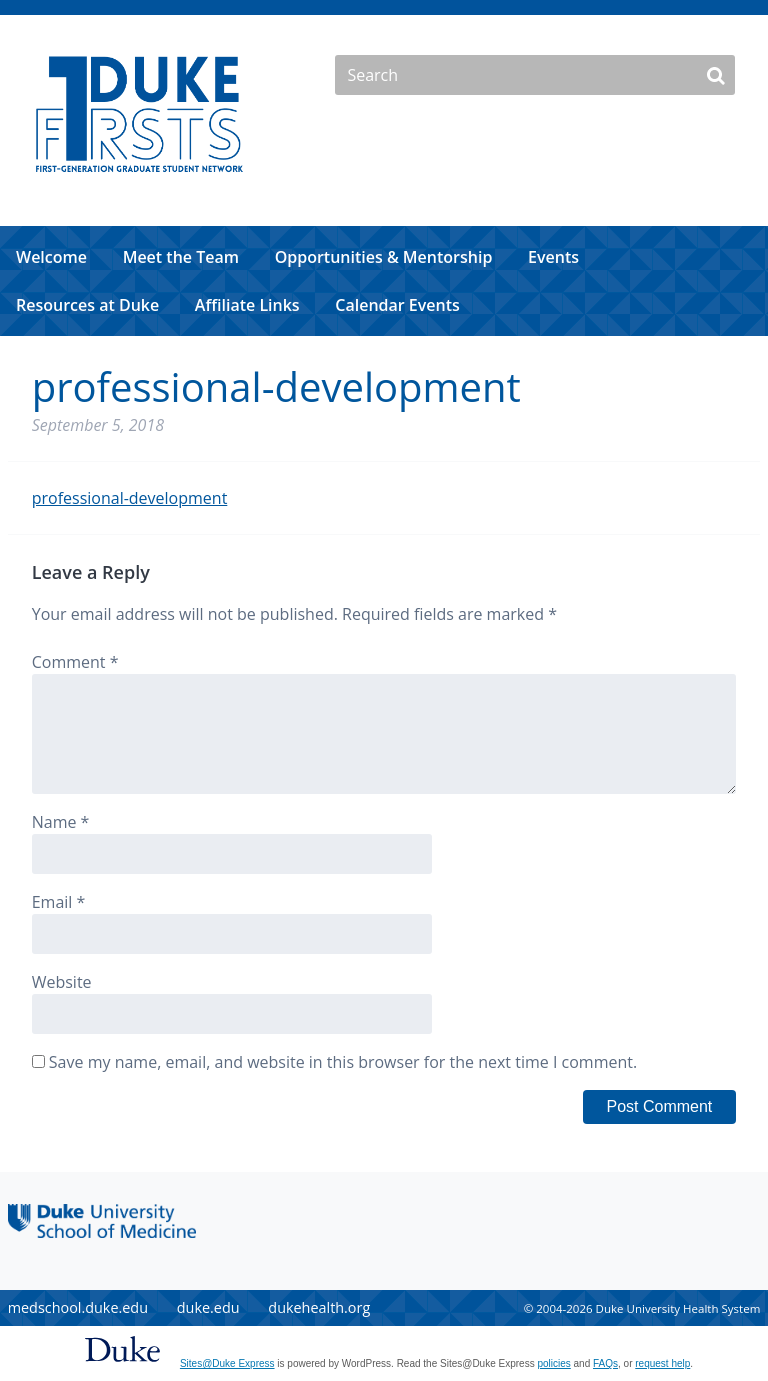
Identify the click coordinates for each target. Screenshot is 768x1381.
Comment (75, 662)
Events (553, 257)
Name (61, 822)
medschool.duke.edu (78, 1307)
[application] (384, 281)
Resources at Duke (87, 305)
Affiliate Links (247, 305)
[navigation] (384, 281)
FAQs (605, 1363)
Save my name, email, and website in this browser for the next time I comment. (343, 1062)
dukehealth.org (319, 1307)
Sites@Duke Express (227, 1363)
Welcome (51, 257)
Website (62, 982)
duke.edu (208, 1307)
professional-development (130, 498)
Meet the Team (181, 257)
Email (59, 902)
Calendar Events (397, 305)
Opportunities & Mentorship (384, 257)
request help (662, 1363)
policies (553, 1363)
